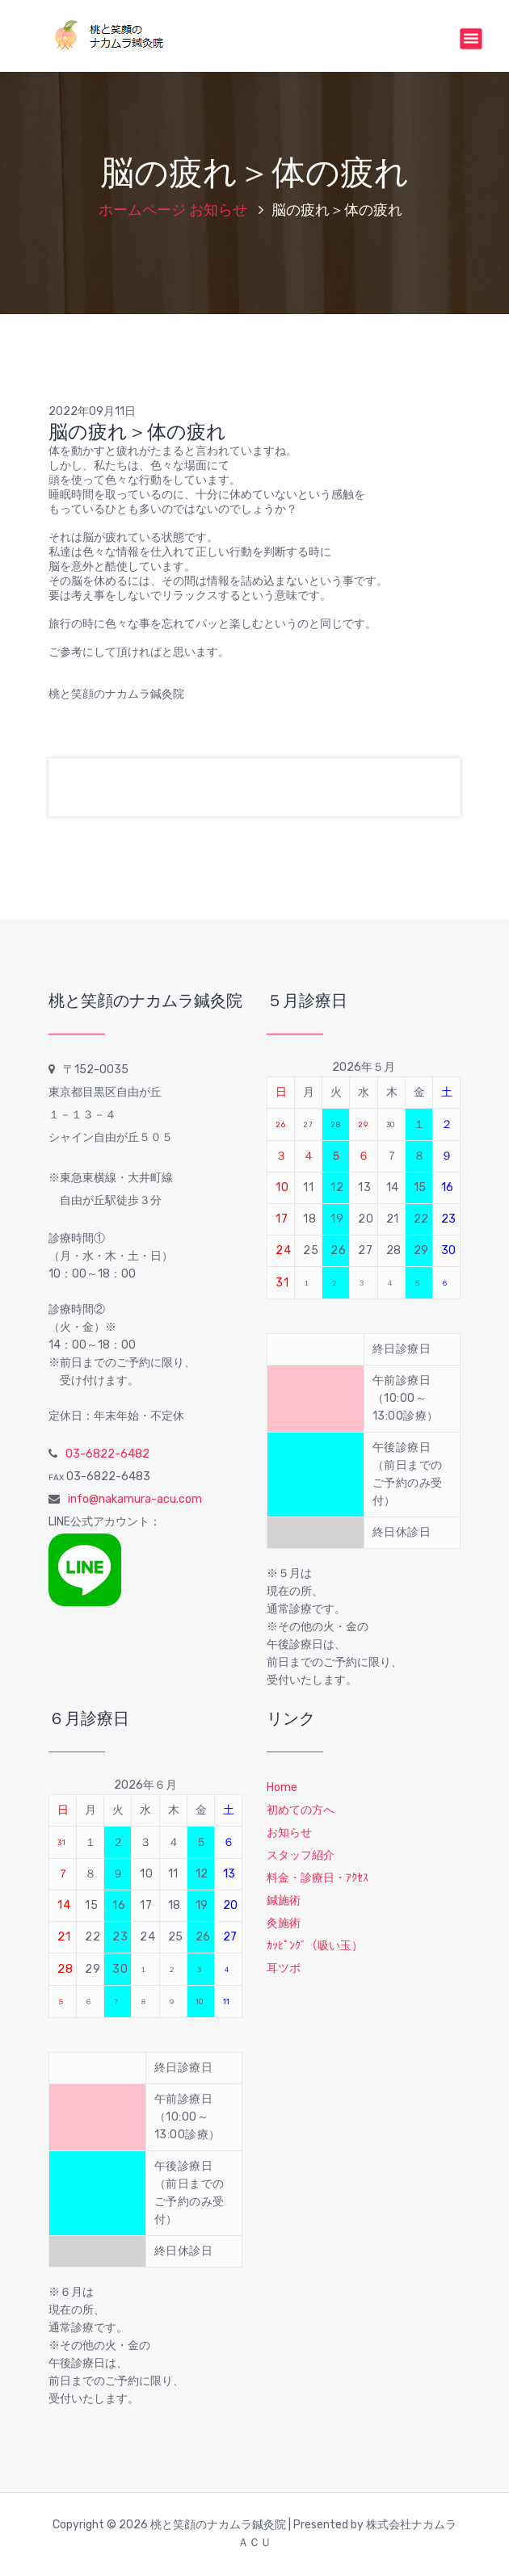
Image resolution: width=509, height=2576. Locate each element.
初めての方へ (300, 1810)
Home (282, 1787)
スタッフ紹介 (300, 1855)
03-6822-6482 (107, 1454)
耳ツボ (284, 1968)
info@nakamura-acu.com (135, 1499)
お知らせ (218, 210)
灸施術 (284, 1923)
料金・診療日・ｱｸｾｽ (317, 1878)
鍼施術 (284, 1900)
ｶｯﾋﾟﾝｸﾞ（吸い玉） (315, 1946)
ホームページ (142, 210)
